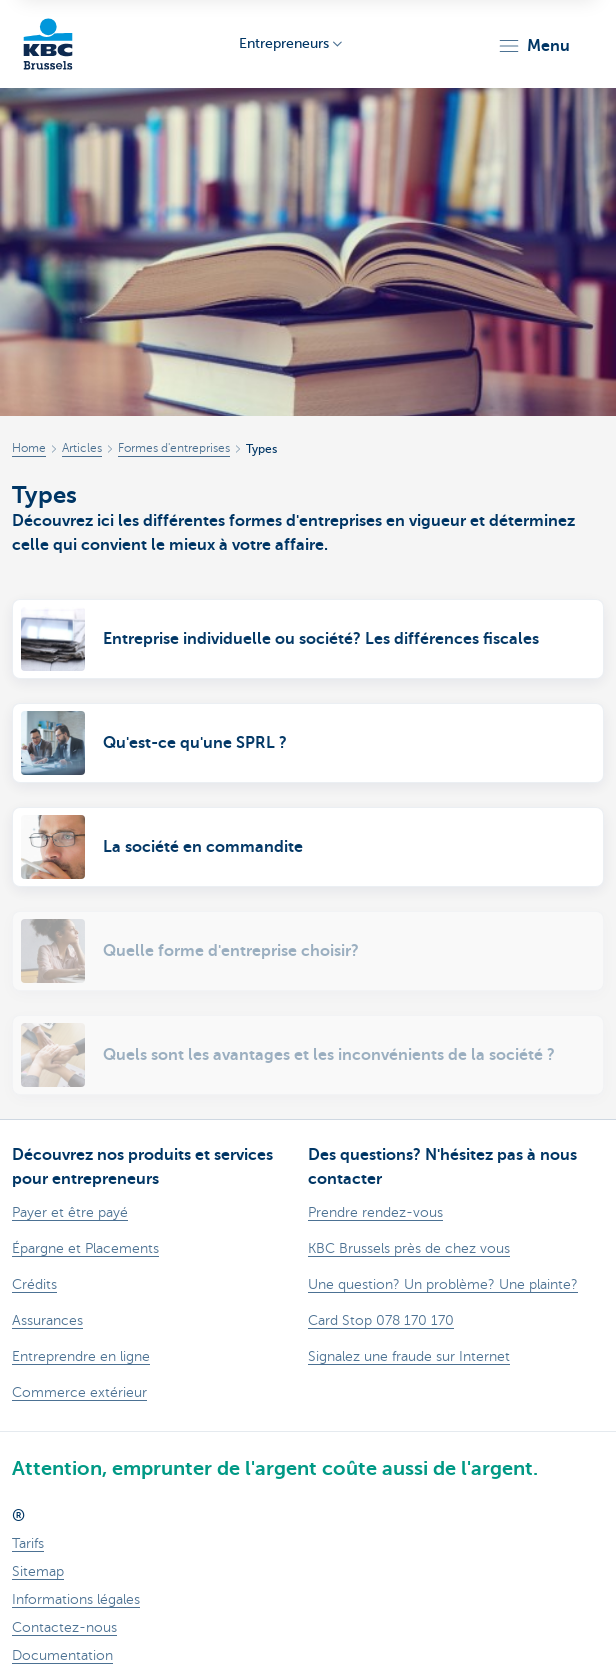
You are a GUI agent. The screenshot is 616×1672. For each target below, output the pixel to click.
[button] (533, 46)
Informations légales (76, 1599)
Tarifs (28, 1543)
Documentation (62, 1655)
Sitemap (38, 1571)
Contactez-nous (64, 1627)
